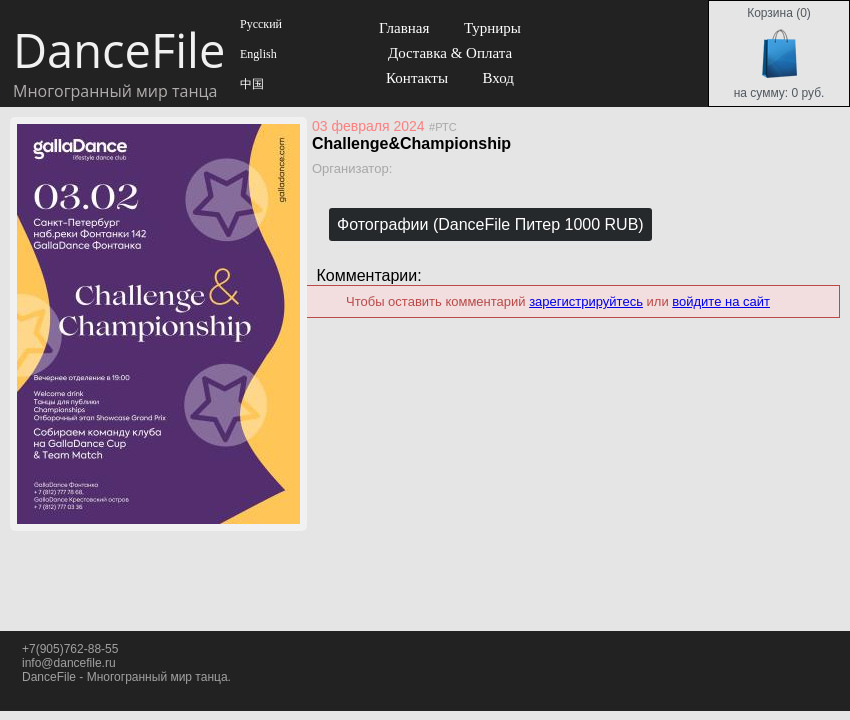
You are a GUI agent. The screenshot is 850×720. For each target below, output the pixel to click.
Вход (497, 78)
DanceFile (118, 50)
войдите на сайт (721, 301)
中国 (250, 84)
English (257, 54)
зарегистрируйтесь (586, 301)
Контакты (417, 78)
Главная (404, 28)
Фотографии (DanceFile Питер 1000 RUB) (490, 224)
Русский (259, 24)
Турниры (492, 28)
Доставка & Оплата (450, 53)
